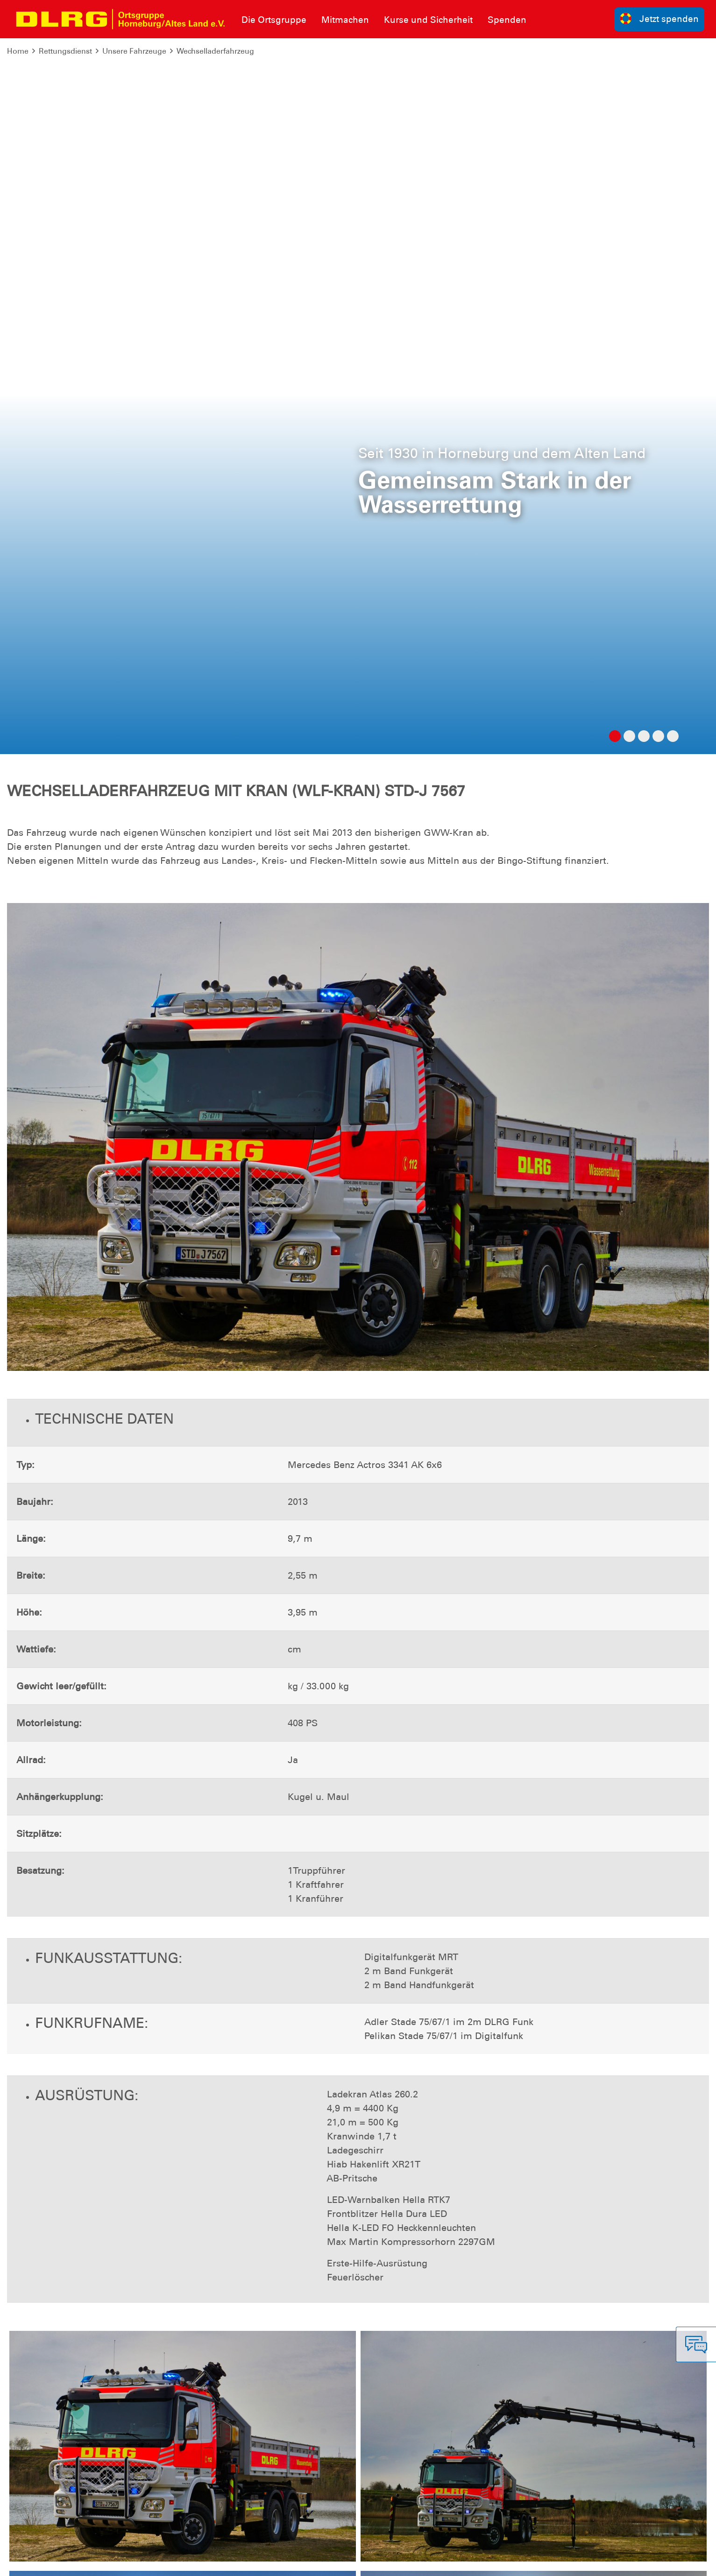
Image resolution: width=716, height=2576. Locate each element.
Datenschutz (79, 2561)
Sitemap (123, 2561)
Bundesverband (482, 2561)
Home (17, 51)
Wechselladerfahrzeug (215, 51)
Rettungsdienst (65, 51)
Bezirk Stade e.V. (676, 2561)
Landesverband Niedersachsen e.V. (579, 2561)
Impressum (30, 2561)
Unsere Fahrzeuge (134, 51)
